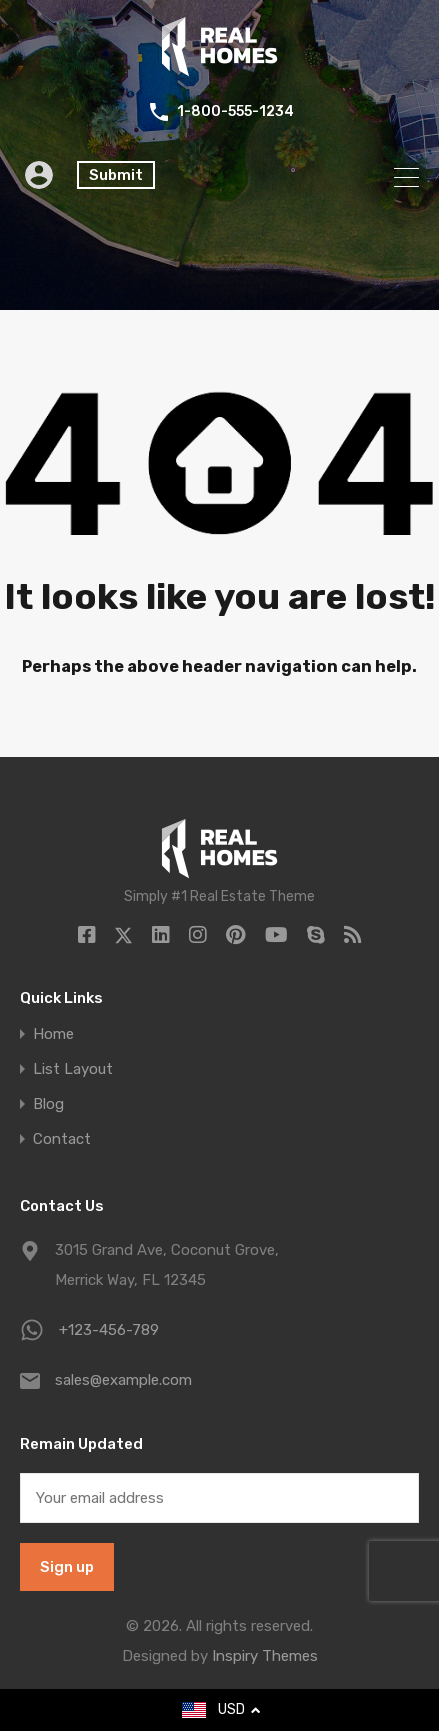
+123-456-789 (109, 1330)
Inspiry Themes (265, 1656)
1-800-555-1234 (235, 112)
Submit (116, 175)
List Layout (73, 1069)
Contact (62, 1139)
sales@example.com (123, 1380)
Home (53, 1034)
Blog (48, 1104)
